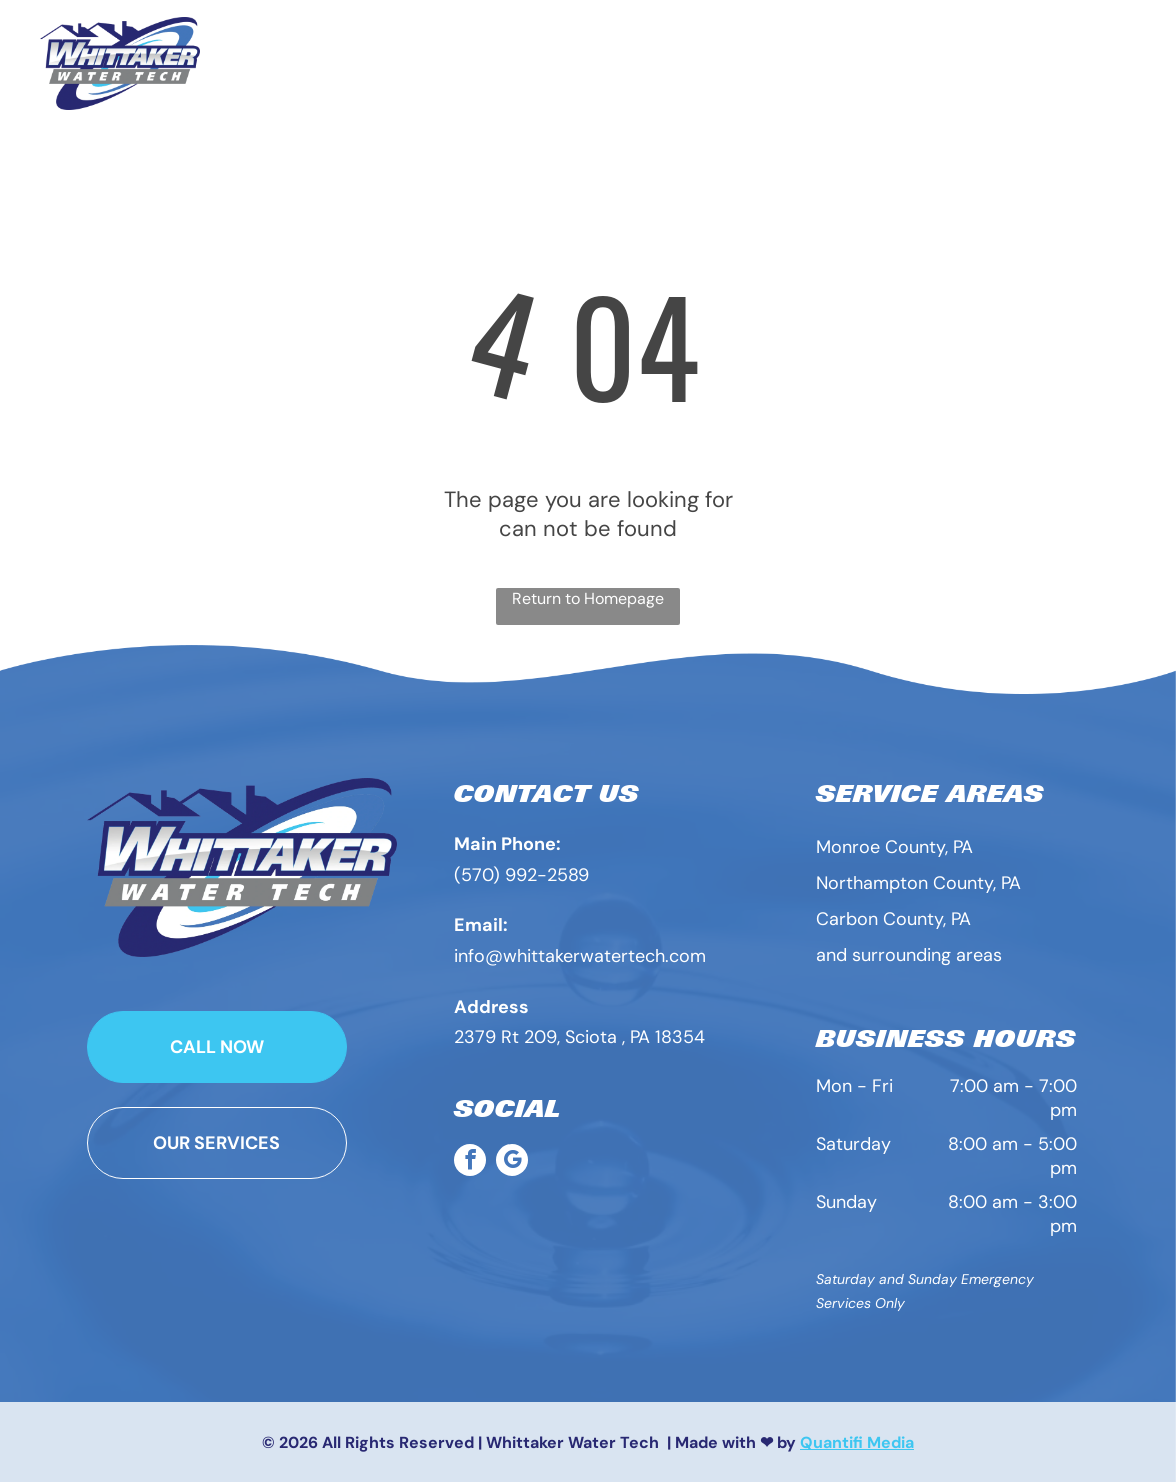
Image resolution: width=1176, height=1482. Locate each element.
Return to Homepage (588, 598)
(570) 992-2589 (521, 875)
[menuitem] (461, 52)
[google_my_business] (512, 1162)
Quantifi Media (857, 1442)
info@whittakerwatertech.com (580, 956)
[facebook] (470, 1162)
